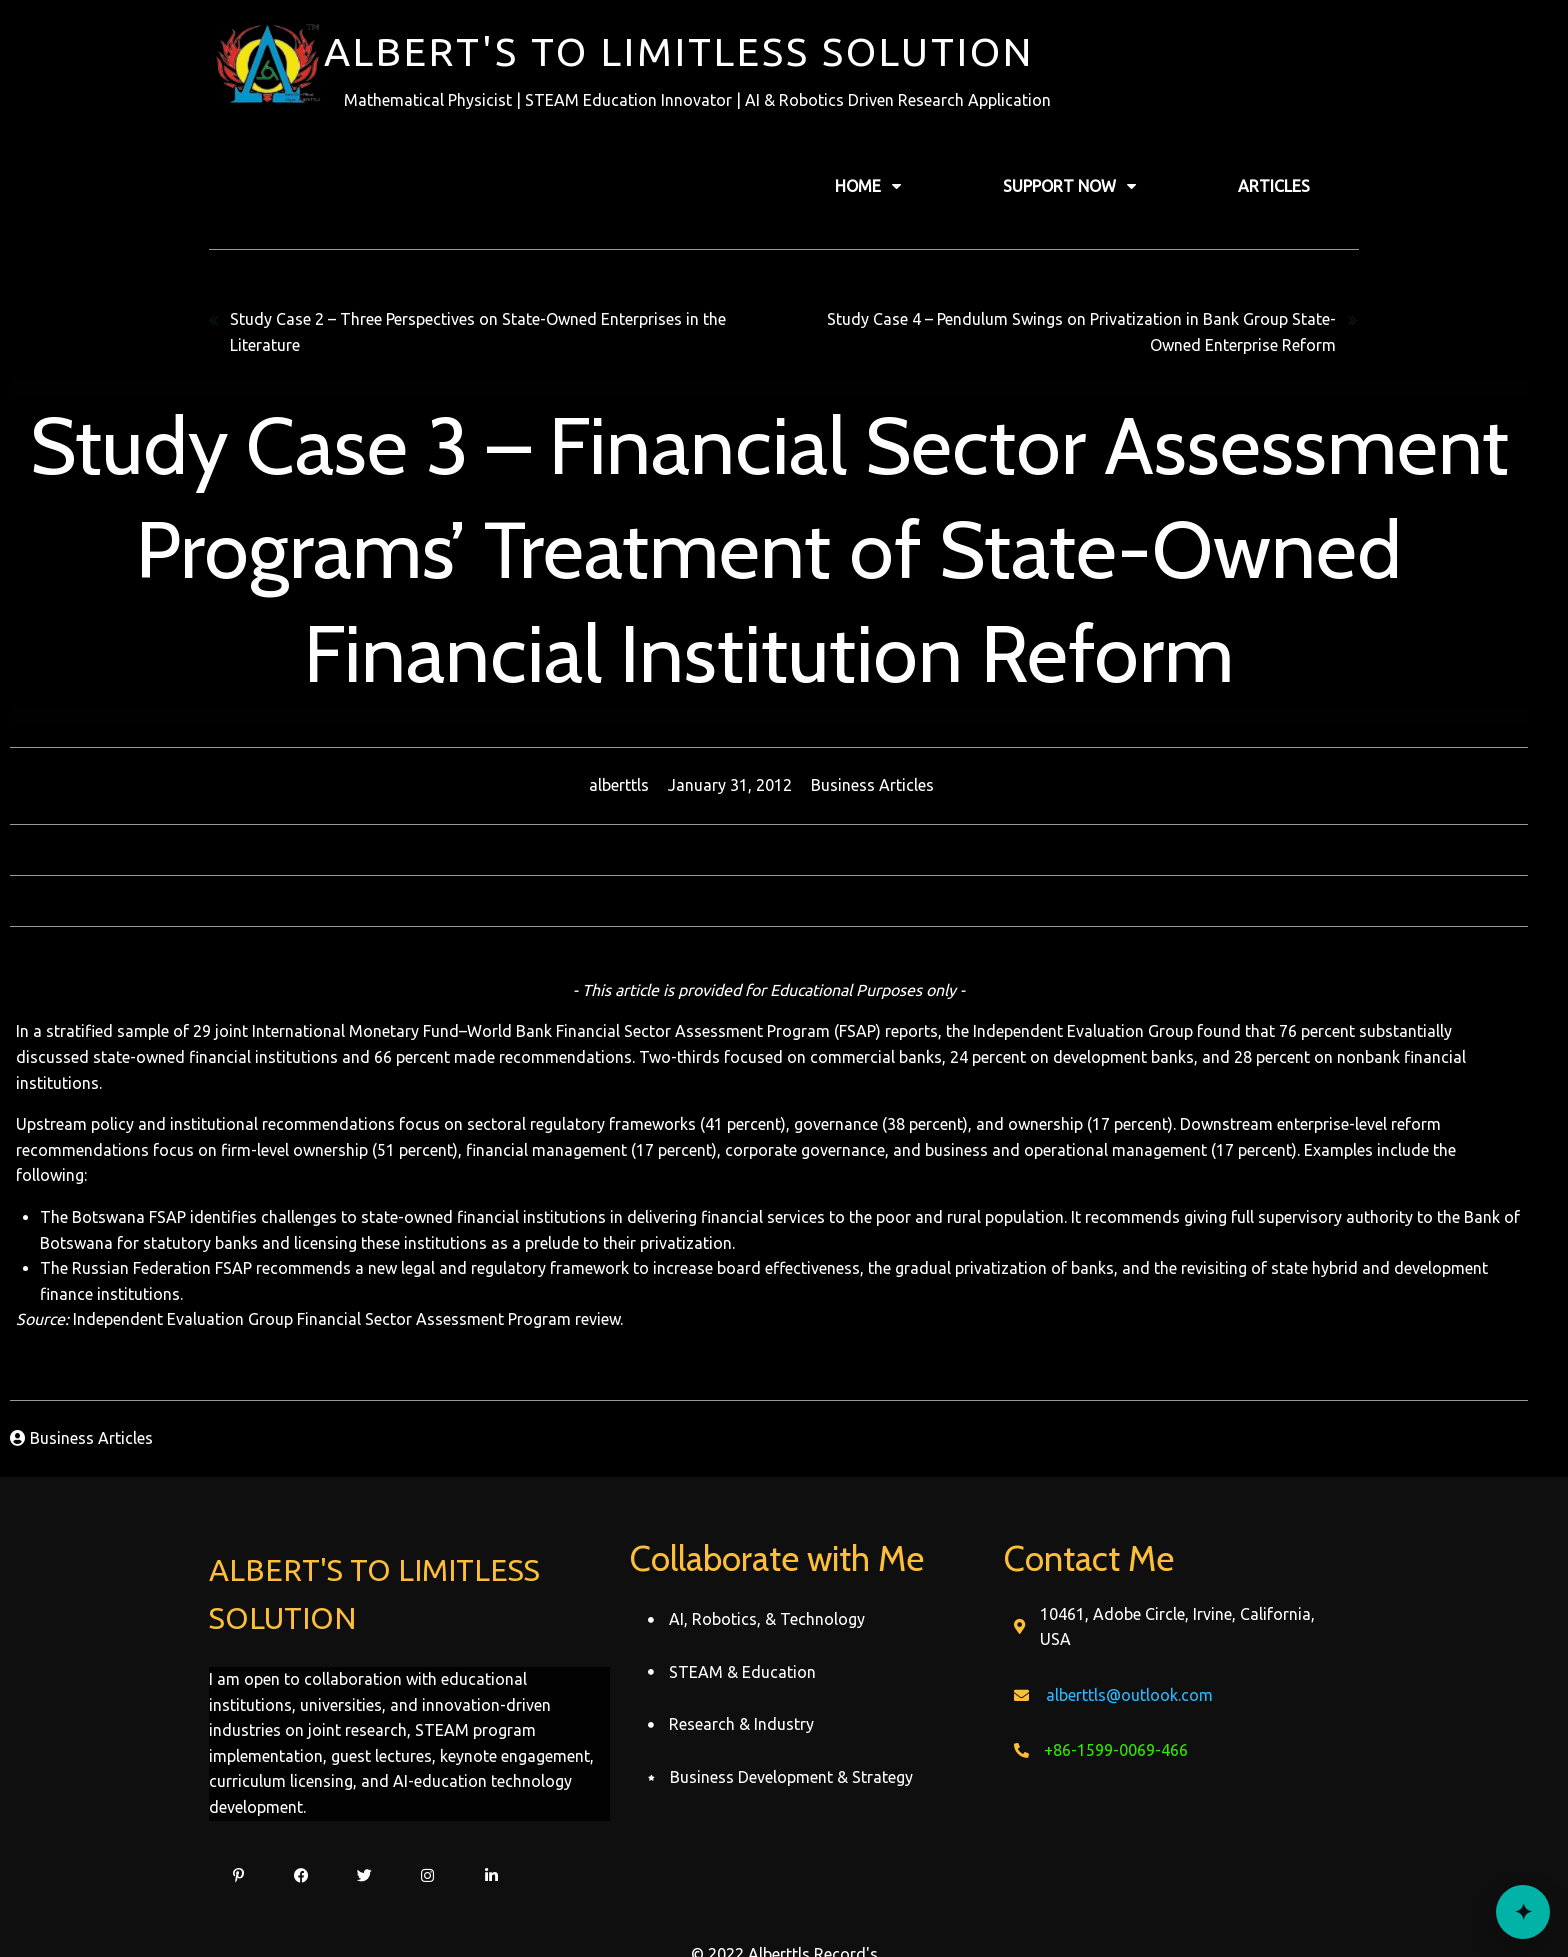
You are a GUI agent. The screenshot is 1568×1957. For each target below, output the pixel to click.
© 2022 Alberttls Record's (784, 1903)
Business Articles (887, 785)
